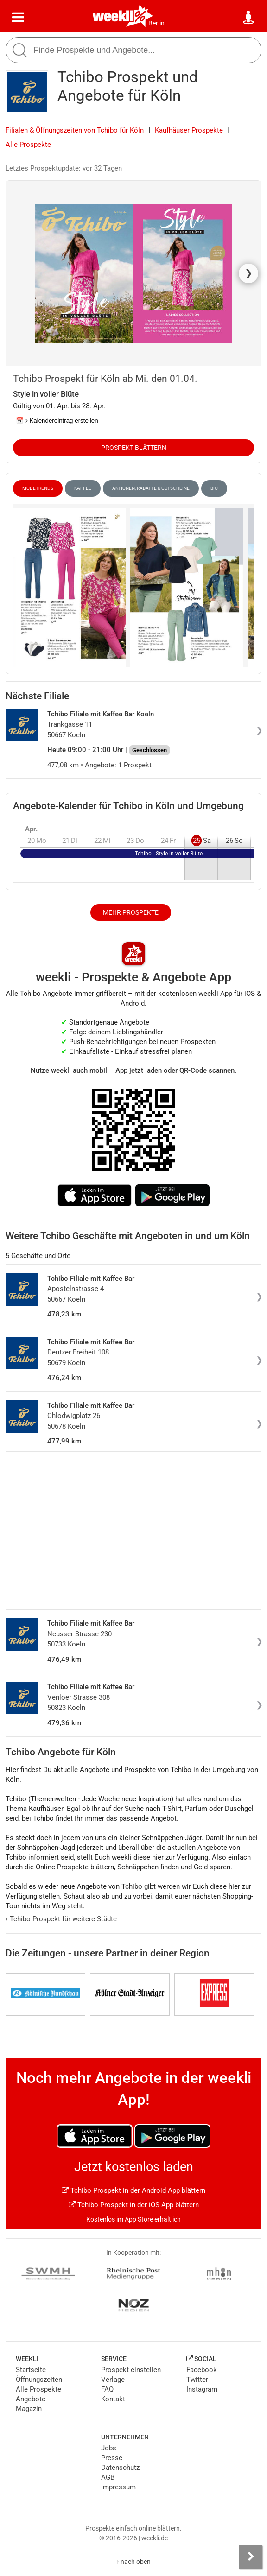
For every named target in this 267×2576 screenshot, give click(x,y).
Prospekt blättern (133, 447)
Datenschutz (120, 2467)
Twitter (197, 2379)
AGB (107, 2477)
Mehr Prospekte (131, 912)
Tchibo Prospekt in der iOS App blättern (134, 2205)
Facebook (201, 2370)
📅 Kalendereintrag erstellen (57, 420)
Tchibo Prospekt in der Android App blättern (133, 2190)
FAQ (107, 2389)
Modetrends (37, 488)
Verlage (113, 2379)
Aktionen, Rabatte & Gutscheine (151, 488)
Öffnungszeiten (39, 2379)
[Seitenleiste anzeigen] (250, 2557)
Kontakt (113, 2399)
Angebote (30, 2399)
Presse (111, 2458)
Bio (214, 488)
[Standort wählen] (249, 17)
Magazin (29, 2409)
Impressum (118, 2487)
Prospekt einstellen (131, 2370)
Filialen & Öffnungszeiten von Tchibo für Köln (75, 130)
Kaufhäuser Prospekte (189, 130)
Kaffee (82, 488)
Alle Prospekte (28, 144)
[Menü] (18, 17)
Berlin (156, 23)
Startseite (31, 2370)
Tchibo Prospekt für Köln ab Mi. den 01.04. (105, 378)
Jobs (108, 2448)
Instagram (201, 2389)
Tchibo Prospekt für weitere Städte (61, 1919)
